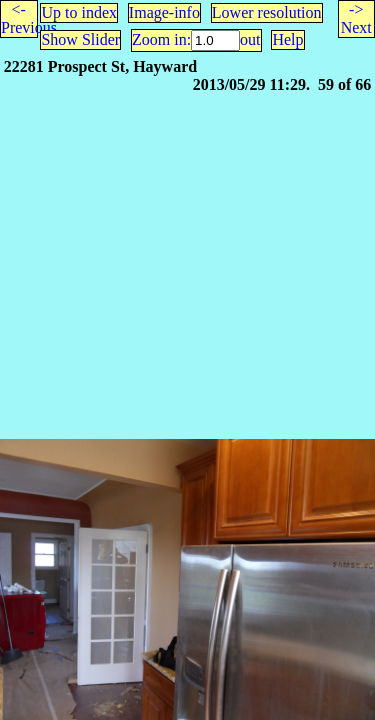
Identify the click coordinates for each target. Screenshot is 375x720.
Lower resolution (267, 12)
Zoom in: (161, 39)
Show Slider (80, 39)
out (250, 39)
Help (287, 39)
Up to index (79, 12)
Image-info (164, 12)
